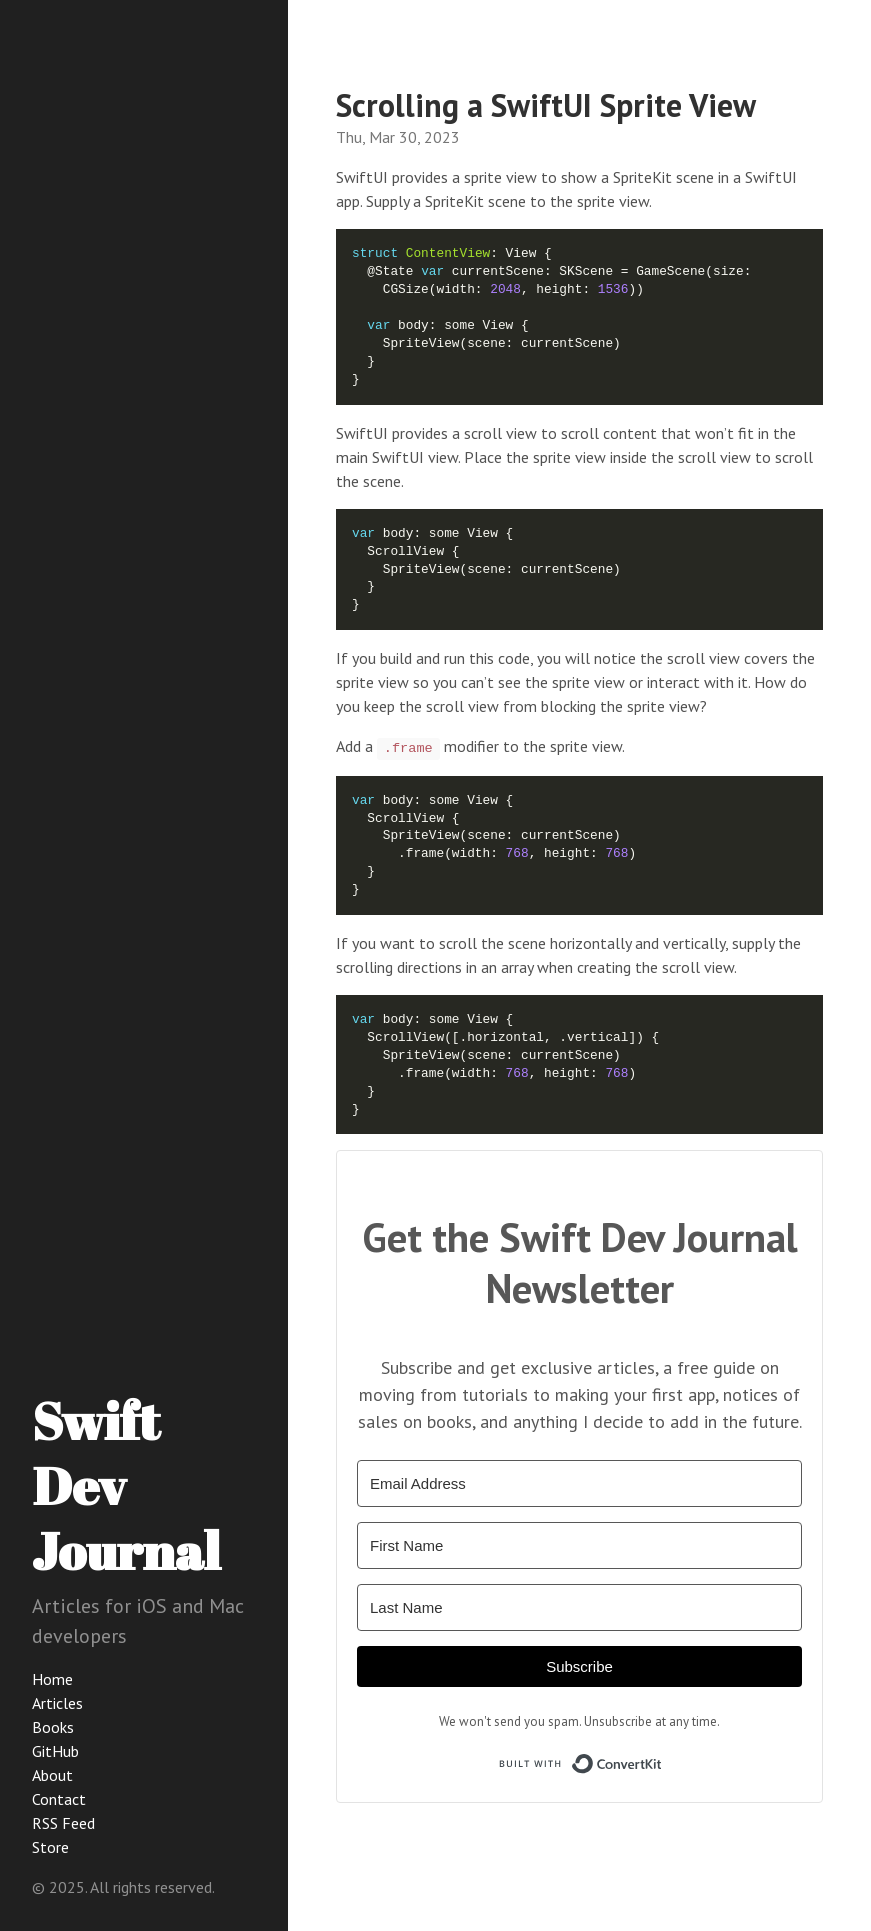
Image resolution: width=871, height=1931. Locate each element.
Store (50, 1847)
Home (52, 1679)
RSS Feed (63, 1823)
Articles (57, 1703)
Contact (59, 1799)
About (52, 1775)
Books (53, 1727)
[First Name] (579, 1545)
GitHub (55, 1751)
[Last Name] (579, 1607)
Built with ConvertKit (662, 1759)
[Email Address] (579, 1483)
